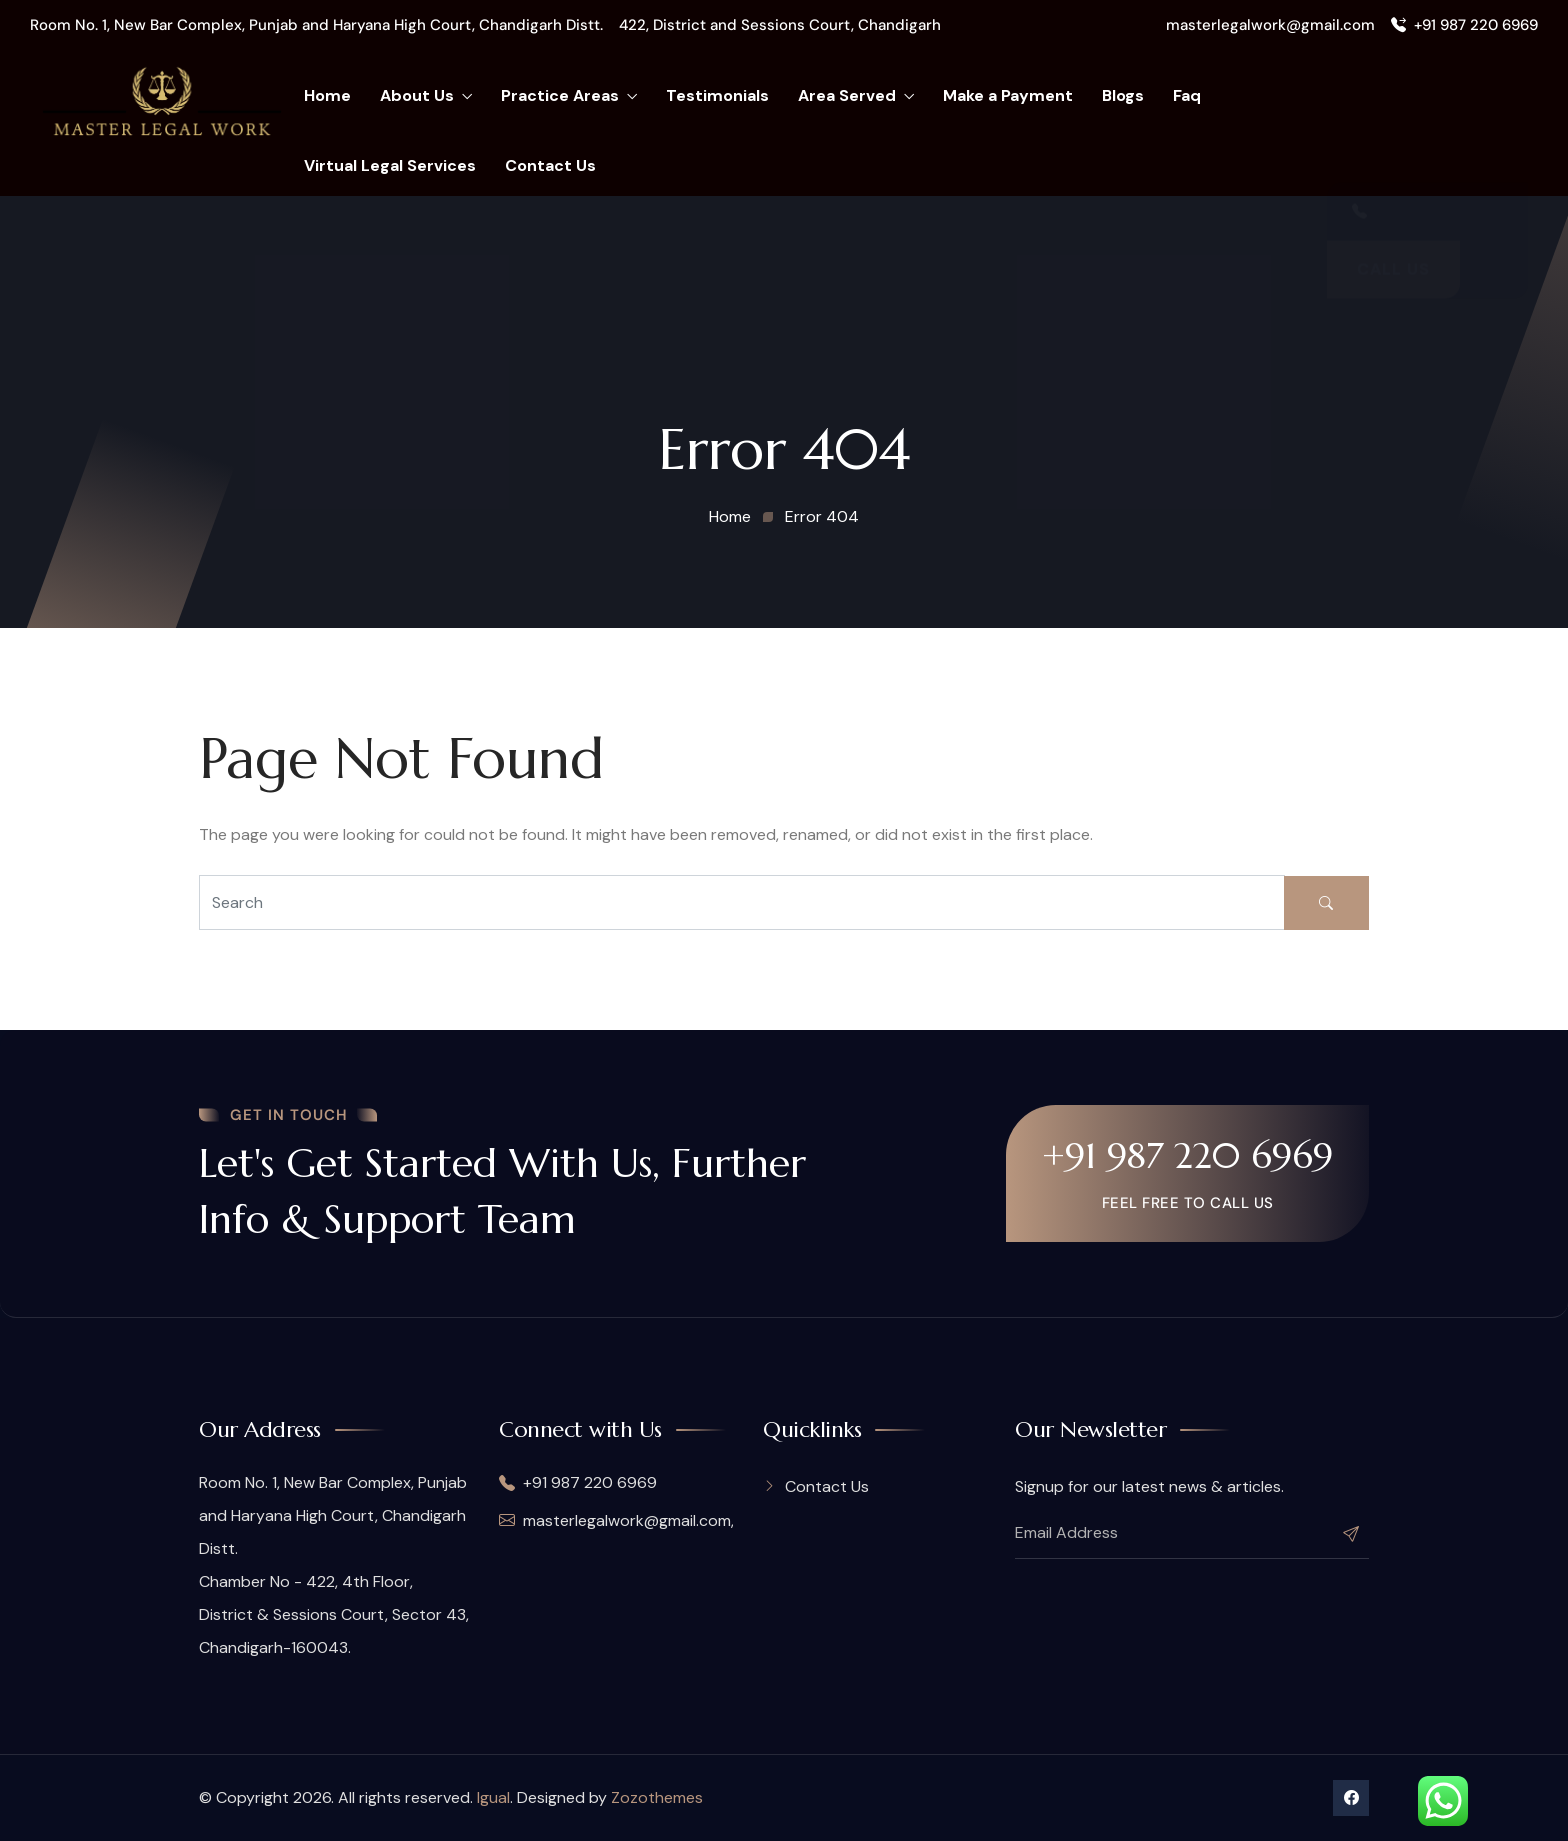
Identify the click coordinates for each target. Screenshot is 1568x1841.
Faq (1187, 95)
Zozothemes (657, 1797)
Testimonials (717, 95)
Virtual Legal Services (390, 165)
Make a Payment (1008, 95)
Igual (493, 1797)
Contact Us (550, 165)
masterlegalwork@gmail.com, (616, 1520)
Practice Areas (569, 96)
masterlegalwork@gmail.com (1270, 25)
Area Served (856, 96)
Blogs (1123, 95)
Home (327, 95)
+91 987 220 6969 (1464, 25)
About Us (426, 96)
